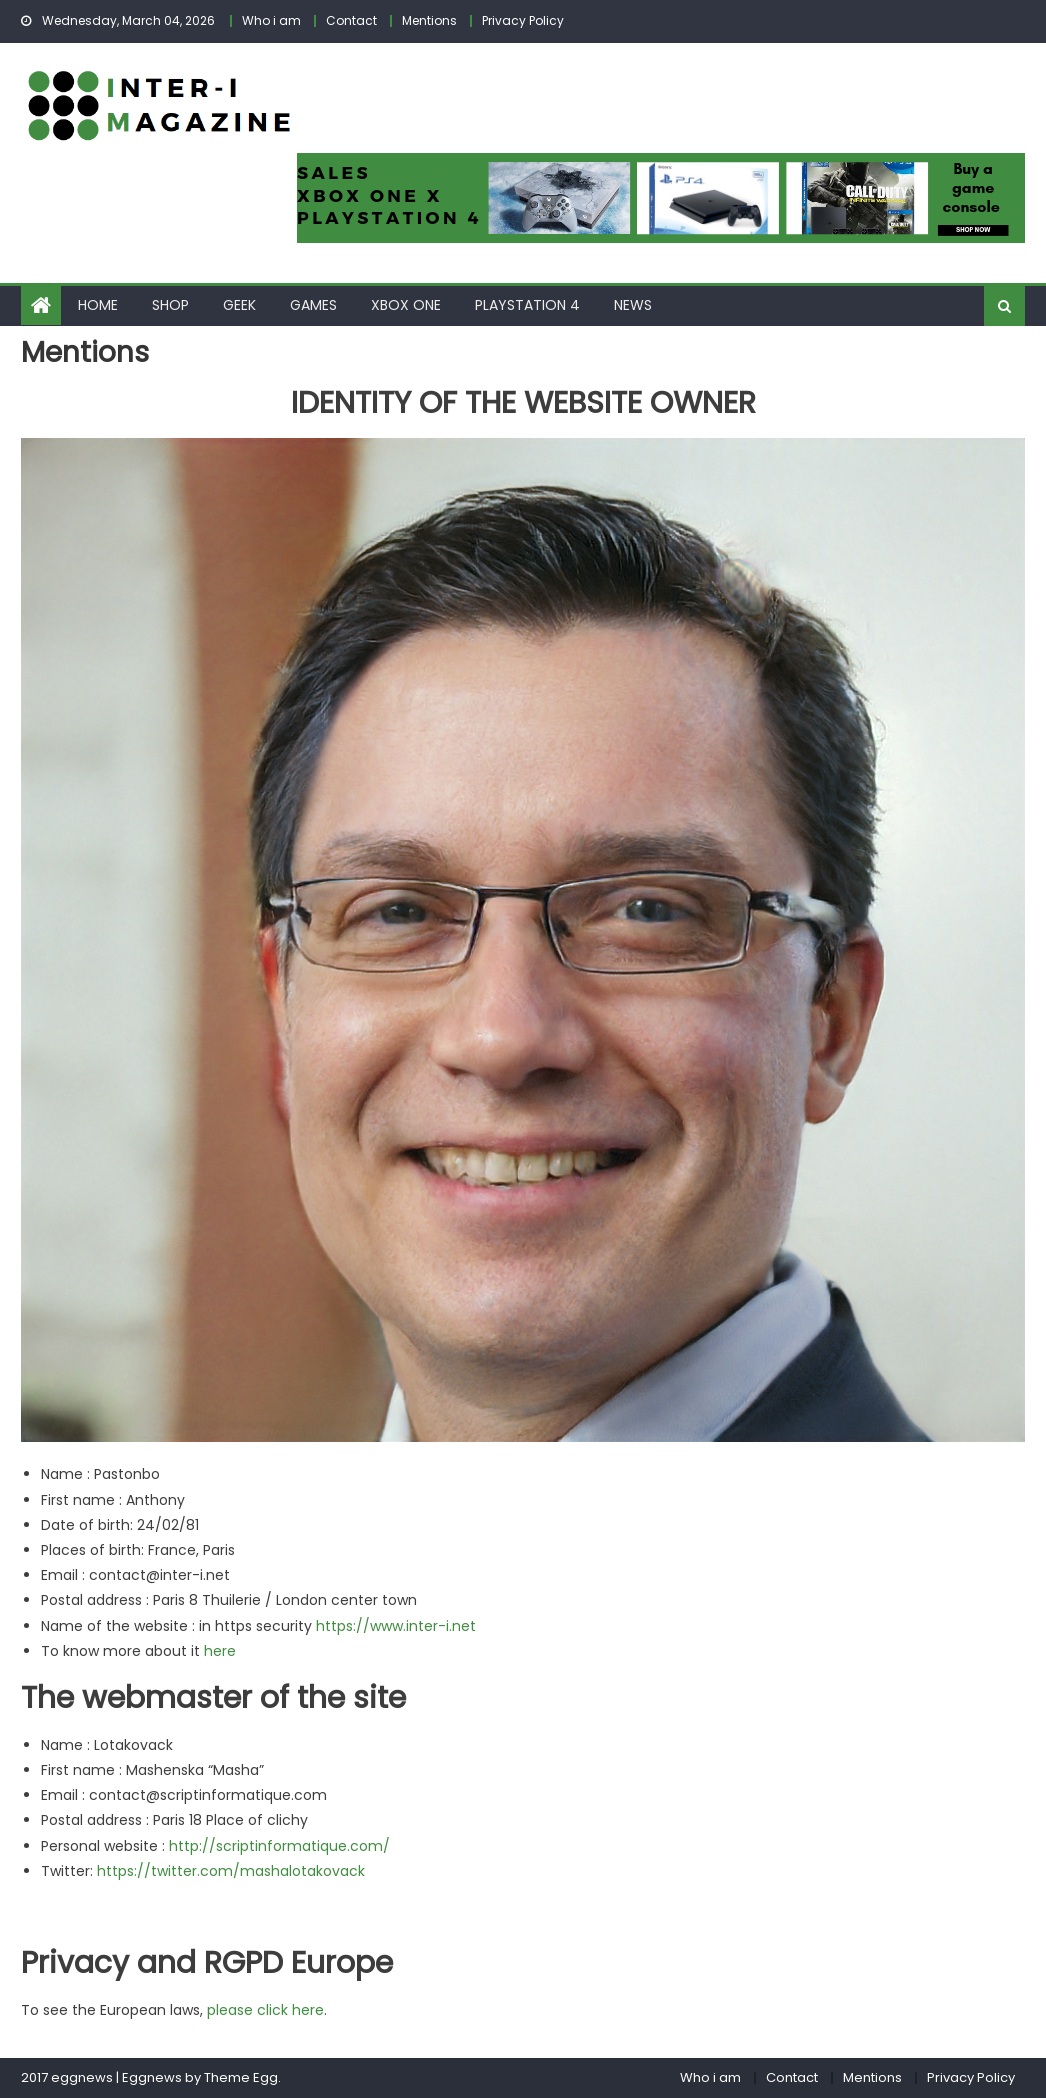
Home (98, 305)
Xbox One (406, 305)
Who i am (271, 20)
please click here (265, 2010)
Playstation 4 (527, 305)
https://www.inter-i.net (396, 1626)
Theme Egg (241, 2077)
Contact (351, 20)
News (633, 305)
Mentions (429, 20)
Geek (239, 305)
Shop (170, 305)
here (220, 1651)
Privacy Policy (523, 20)
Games (313, 305)
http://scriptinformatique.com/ (279, 1846)
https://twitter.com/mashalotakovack (231, 1871)
